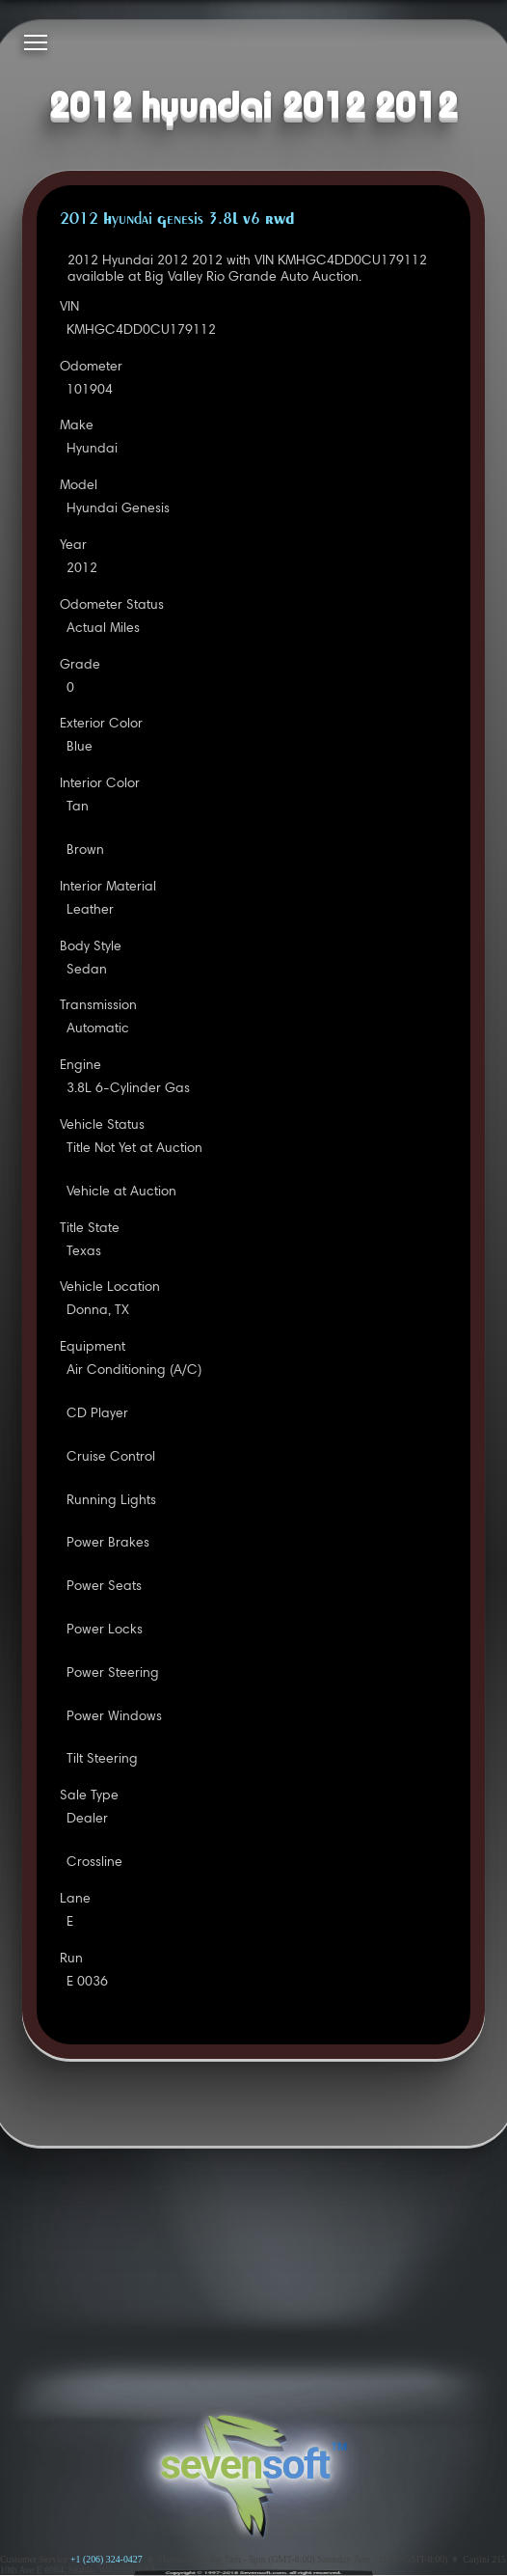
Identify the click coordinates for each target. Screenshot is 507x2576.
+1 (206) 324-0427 (106, 2559)
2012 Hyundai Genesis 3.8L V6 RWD (177, 220)
